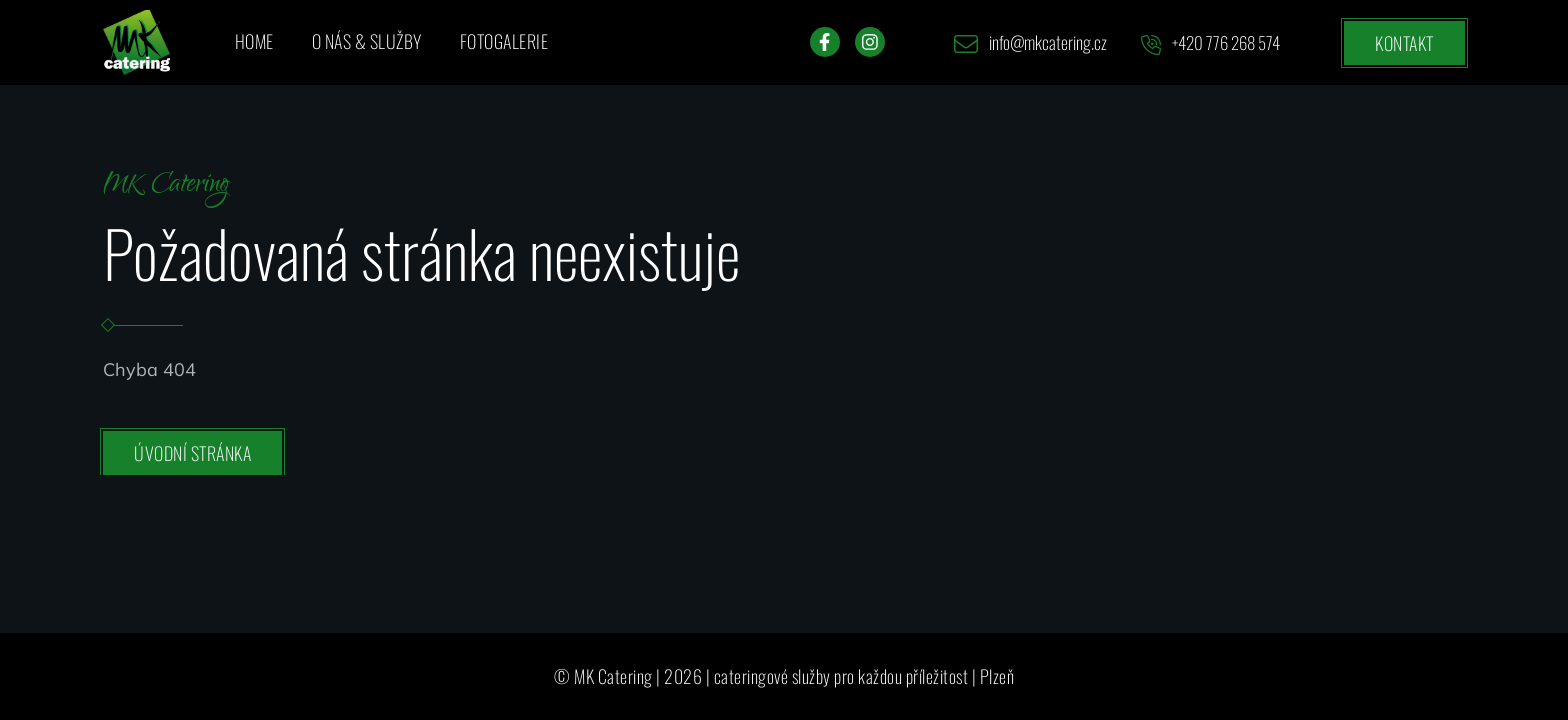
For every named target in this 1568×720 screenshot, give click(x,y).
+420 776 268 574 (1210, 42)
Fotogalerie (504, 41)
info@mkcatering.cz (1030, 42)
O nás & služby (367, 41)
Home (254, 41)
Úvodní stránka (192, 453)
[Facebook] (825, 42)
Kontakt (1404, 43)
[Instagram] (870, 42)
